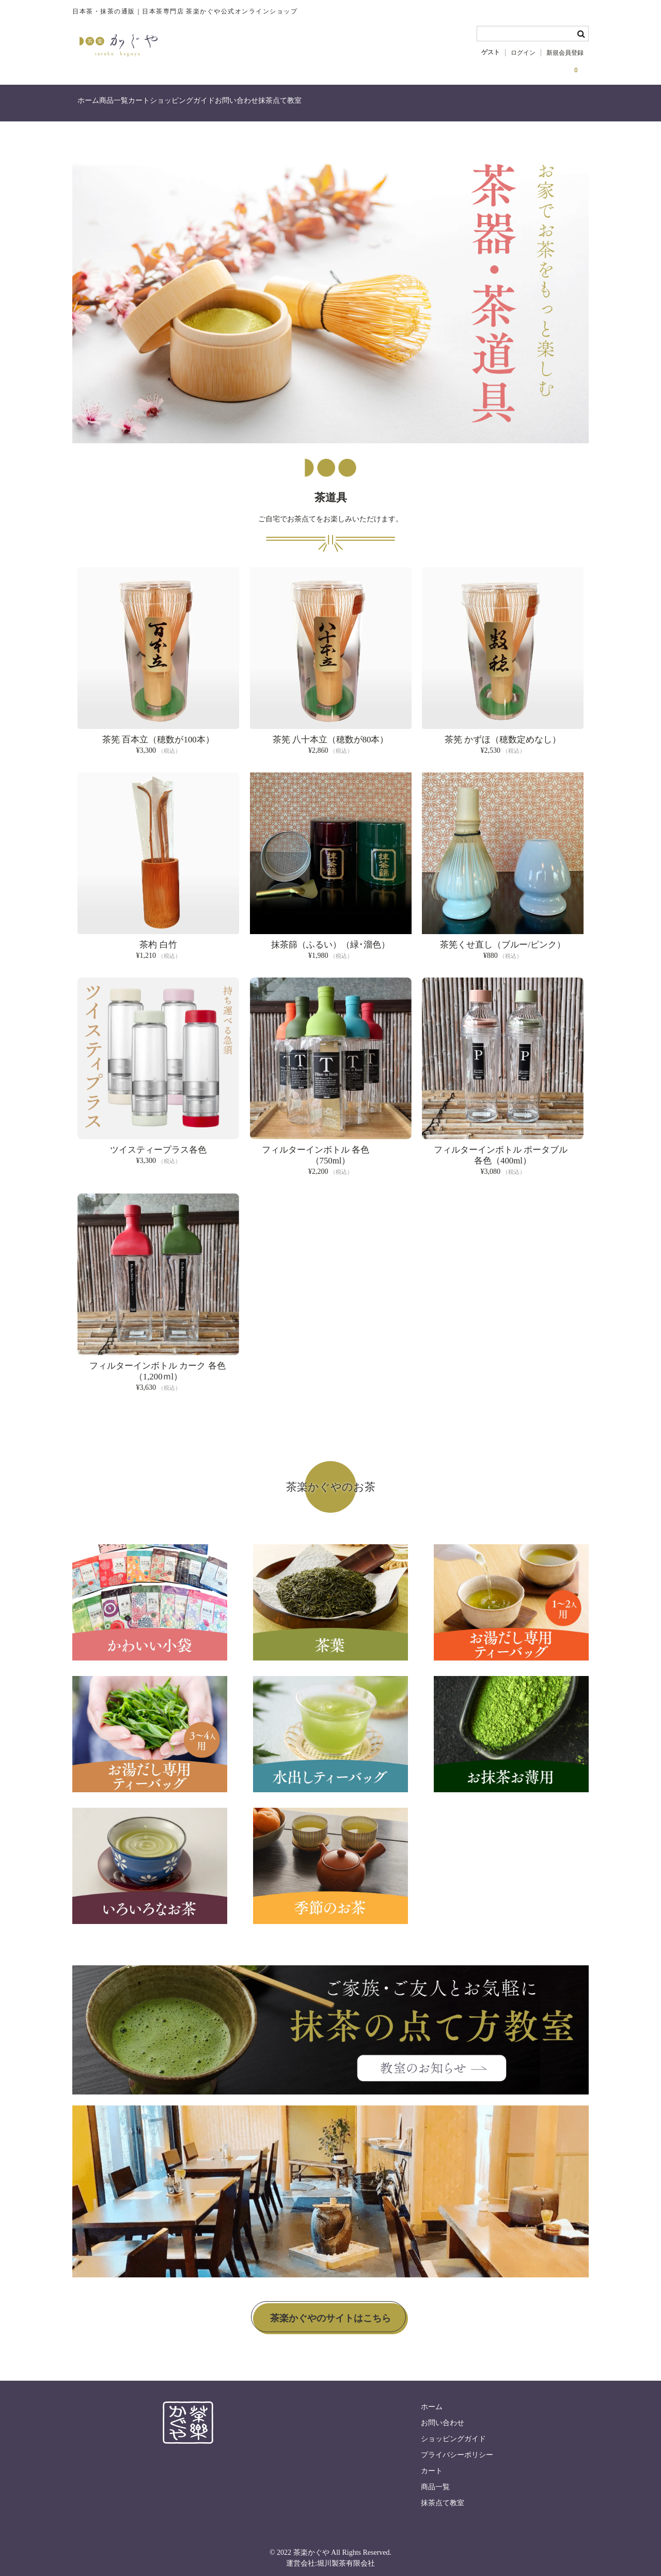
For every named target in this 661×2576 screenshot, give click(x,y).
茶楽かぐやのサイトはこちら (330, 2312)
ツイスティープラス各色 (158, 1144)
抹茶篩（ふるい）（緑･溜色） (330, 938)
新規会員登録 (565, 52)
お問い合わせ (327, 104)
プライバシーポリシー (457, 2449)
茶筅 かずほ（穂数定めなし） (503, 733)
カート (187, 104)
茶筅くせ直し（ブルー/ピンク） (502, 938)
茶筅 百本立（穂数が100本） (158, 733)
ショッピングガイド (251, 104)
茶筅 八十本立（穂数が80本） (331, 733)
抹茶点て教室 (391, 104)
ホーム (94, 104)
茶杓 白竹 (158, 938)
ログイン (523, 52)
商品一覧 (140, 104)
